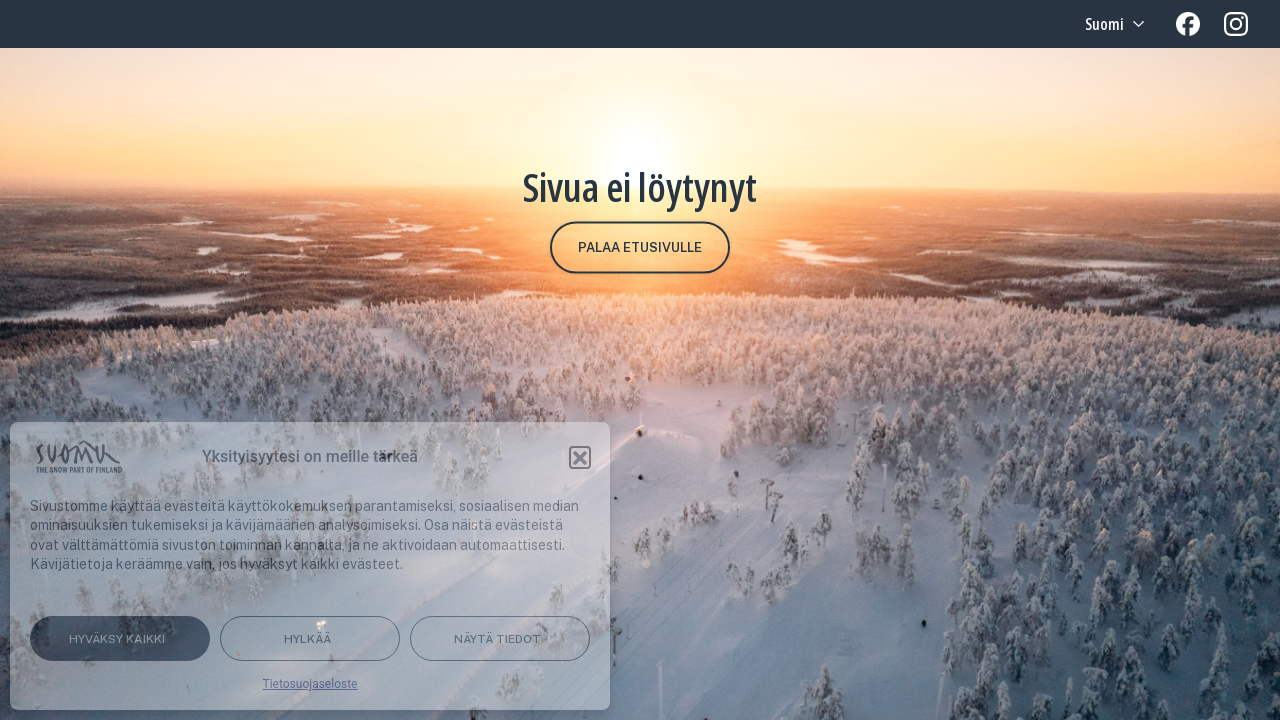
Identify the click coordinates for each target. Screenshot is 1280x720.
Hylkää (307, 639)
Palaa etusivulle (640, 247)
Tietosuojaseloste (310, 684)
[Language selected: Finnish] (1112, 24)
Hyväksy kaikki (117, 639)
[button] (580, 457)
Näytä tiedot (497, 639)
